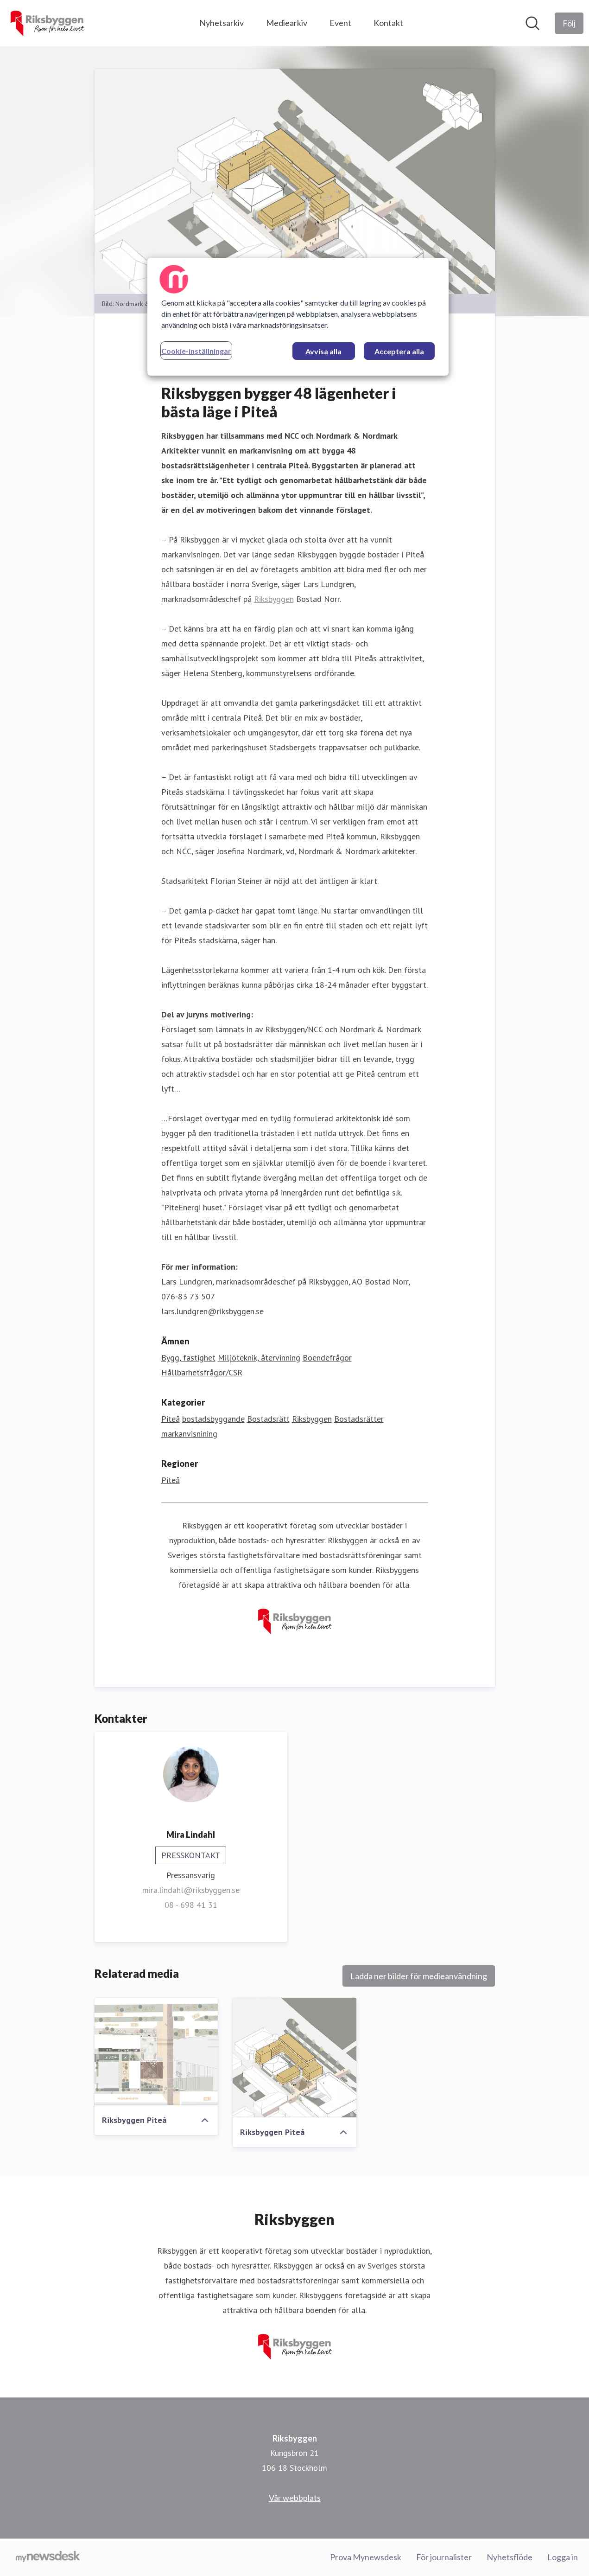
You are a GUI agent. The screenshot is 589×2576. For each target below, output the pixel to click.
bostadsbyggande (213, 1418)
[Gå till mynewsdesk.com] (48, 2557)
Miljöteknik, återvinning (259, 1357)
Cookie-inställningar (196, 350)
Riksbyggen (274, 599)
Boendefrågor (327, 1357)
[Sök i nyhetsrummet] (532, 23)
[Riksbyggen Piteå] (156, 2051)
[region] (298, 317)
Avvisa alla (323, 351)
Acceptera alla (399, 351)
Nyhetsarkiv (221, 23)
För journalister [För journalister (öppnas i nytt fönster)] (444, 2557)
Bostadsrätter (359, 1418)
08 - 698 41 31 (191, 1904)
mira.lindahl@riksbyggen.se (191, 1890)
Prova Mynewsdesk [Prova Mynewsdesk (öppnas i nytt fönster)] (365, 2557)
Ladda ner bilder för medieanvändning (418, 1976)
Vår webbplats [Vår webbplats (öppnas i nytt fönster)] (295, 2498)
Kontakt (388, 23)
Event (340, 23)
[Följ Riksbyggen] (569, 23)
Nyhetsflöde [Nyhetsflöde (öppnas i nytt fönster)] (509, 2557)
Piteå (170, 1418)
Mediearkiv (286, 23)
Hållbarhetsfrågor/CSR (201, 1372)
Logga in (562, 2557)
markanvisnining (189, 1433)
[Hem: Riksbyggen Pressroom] (47, 23)
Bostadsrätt (268, 1418)
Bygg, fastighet (188, 1357)
